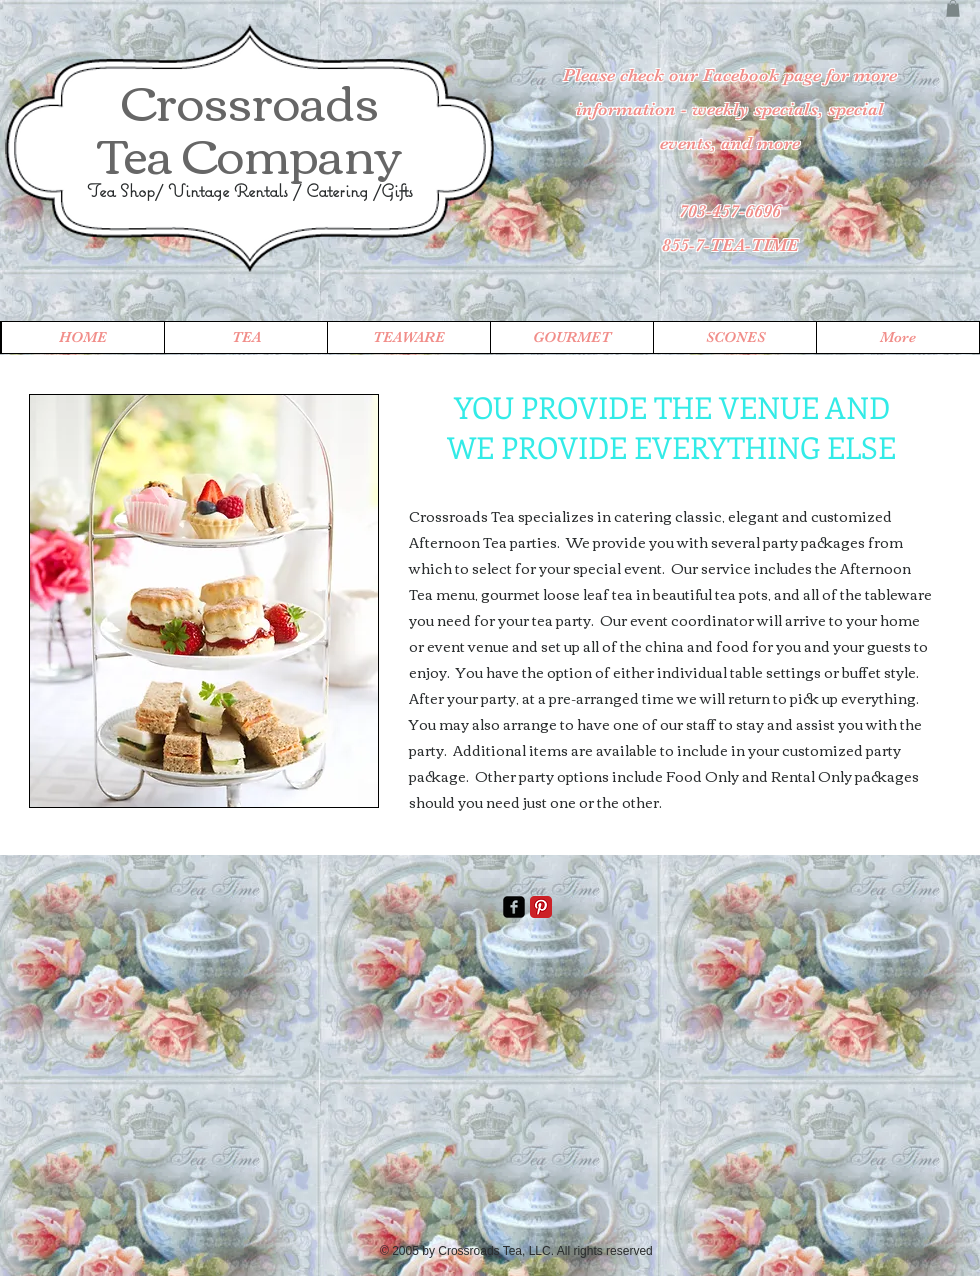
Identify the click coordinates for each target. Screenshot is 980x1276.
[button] (953, 8)
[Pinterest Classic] (541, 907)
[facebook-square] (514, 907)
